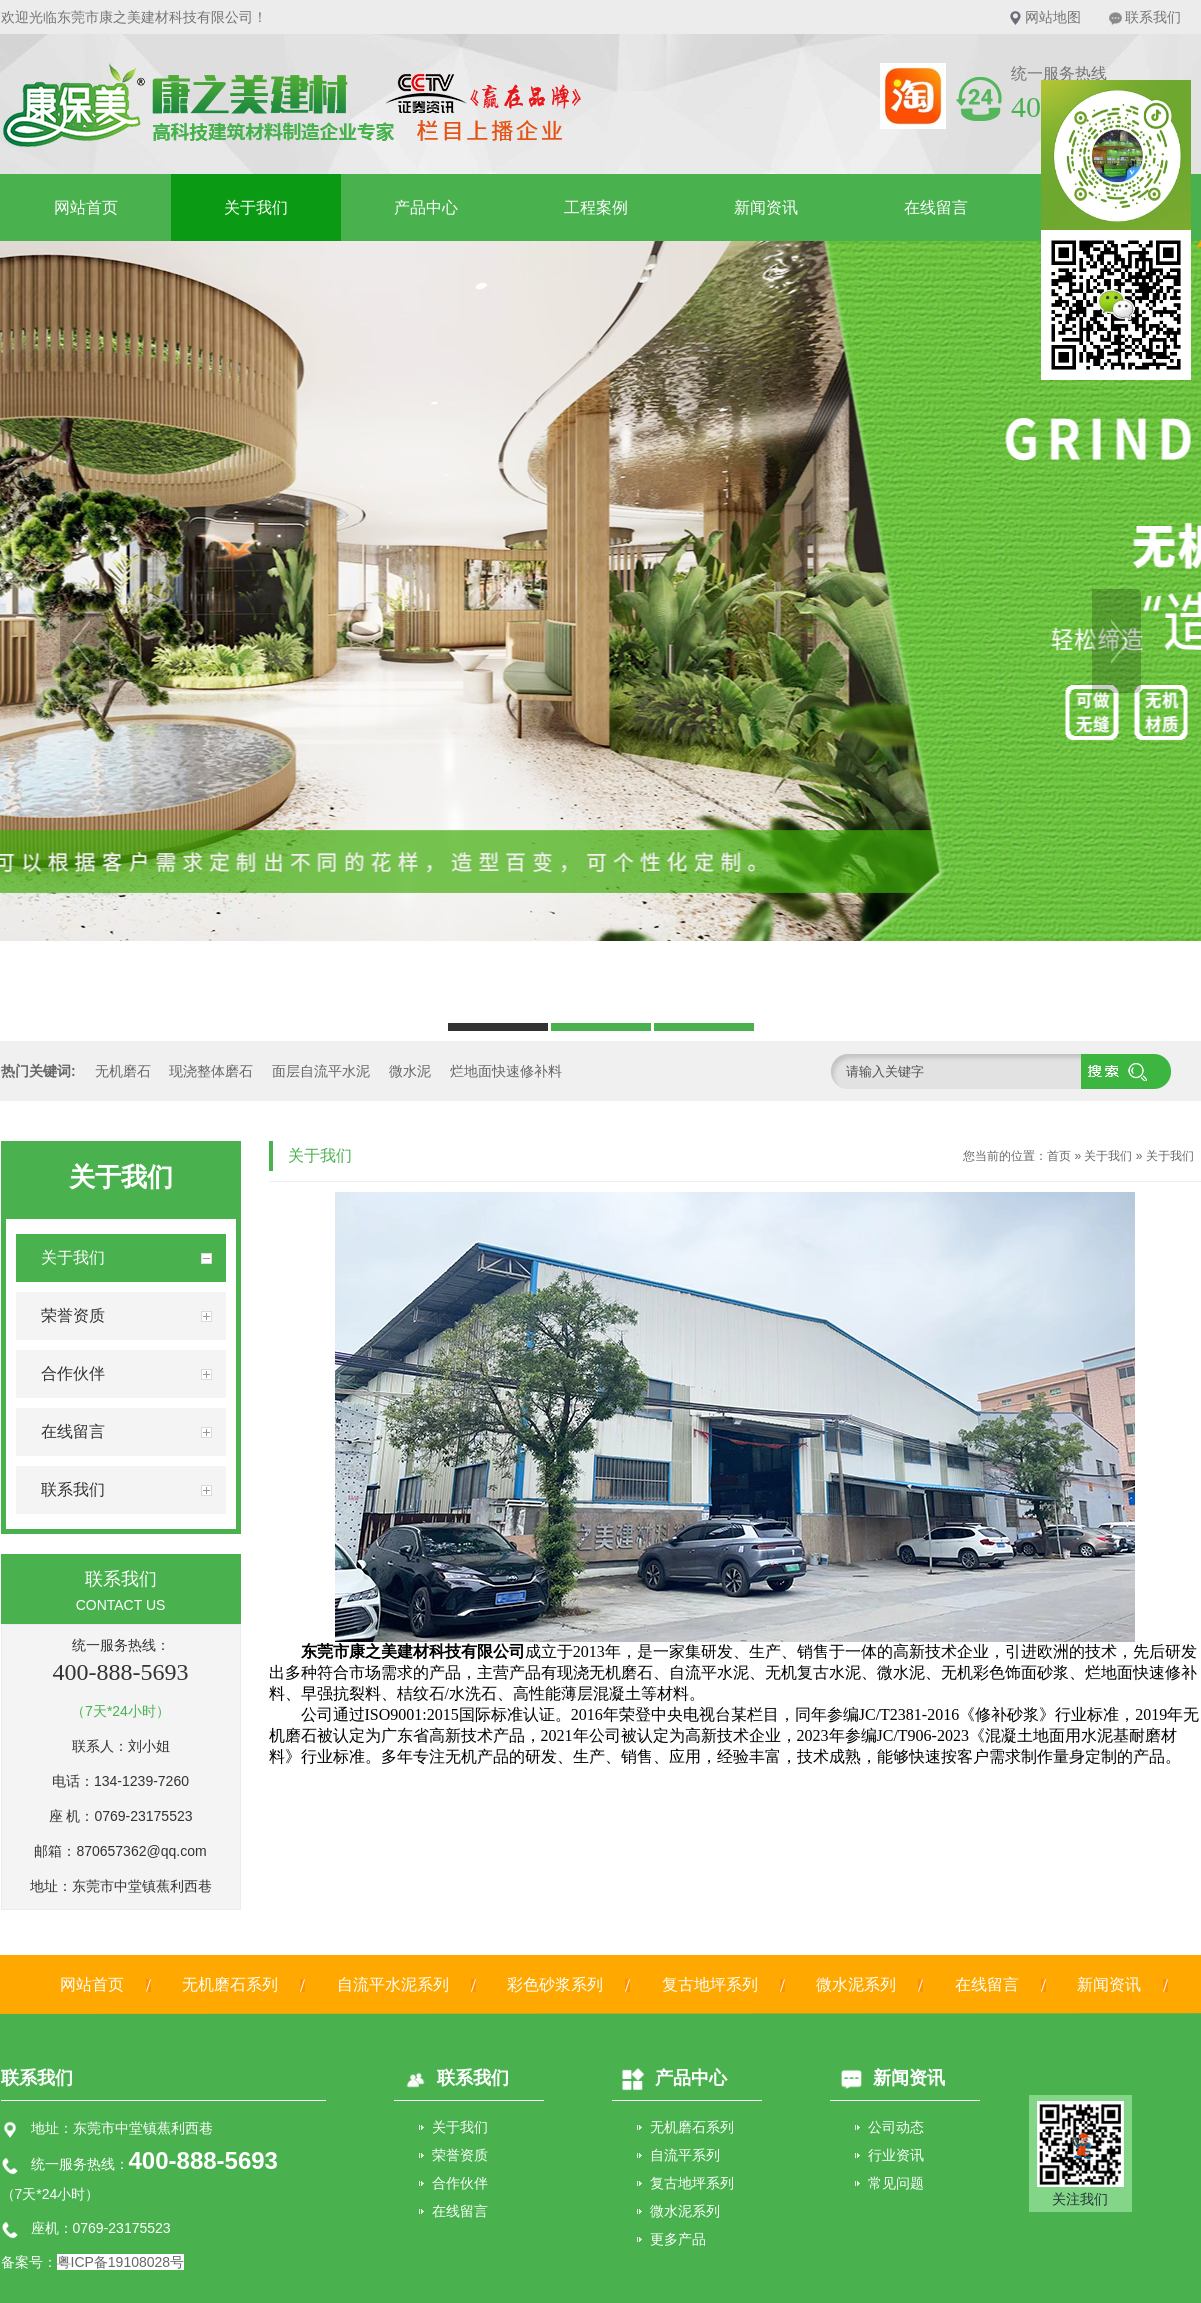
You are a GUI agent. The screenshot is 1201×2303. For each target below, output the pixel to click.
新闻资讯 (766, 207)
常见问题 (896, 2183)
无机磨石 (123, 1071)
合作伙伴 (460, 2183)
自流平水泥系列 (393, 1984)
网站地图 (1053, 17)
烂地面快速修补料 (506, 1071)
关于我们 (256, 207)
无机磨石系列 (230, 1984)
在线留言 (936, 207)
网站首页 (86, 207)
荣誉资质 (460, 2155)
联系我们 (1153, 17)
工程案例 (596, 207)
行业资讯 (896, 2155)
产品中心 (426, 207)
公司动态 (896, 2127)
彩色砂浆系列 (555, 1984)
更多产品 (678, 2239)
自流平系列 (685, 2155)
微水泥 (410, 1071)
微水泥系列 (856, 1984)
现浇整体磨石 (211, 1071)
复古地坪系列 (710, 1984)
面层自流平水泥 (321, 1071)
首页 (1059, 1156)
